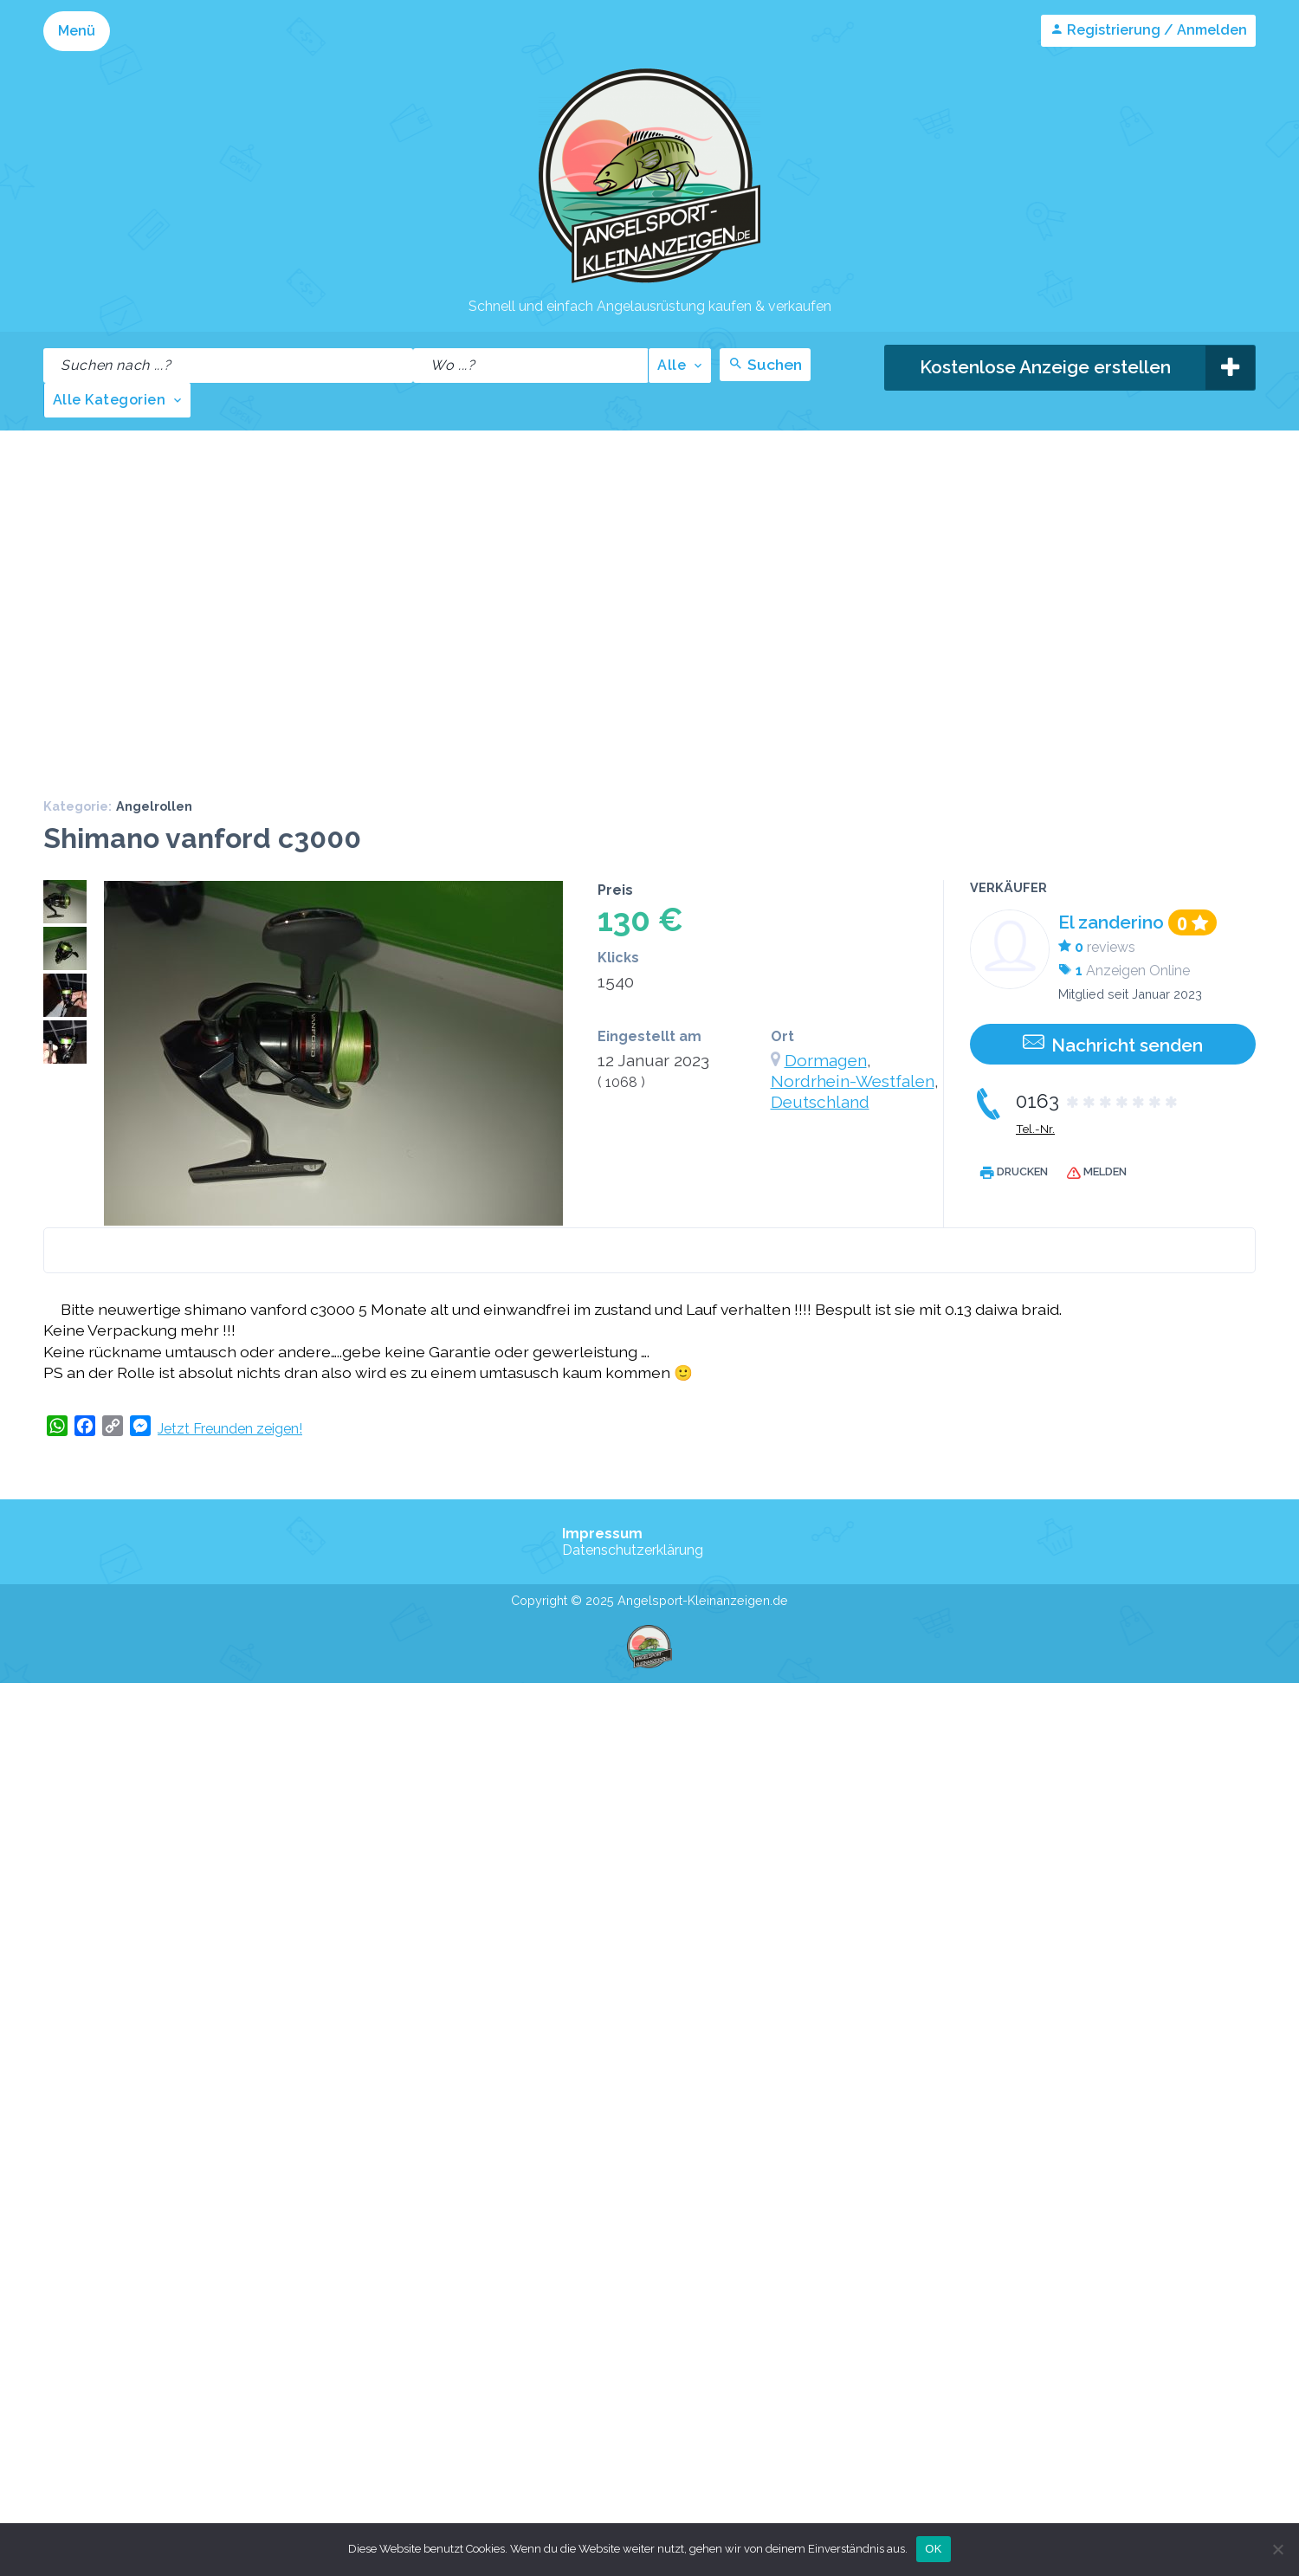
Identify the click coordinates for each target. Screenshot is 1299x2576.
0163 (1097, 1101)
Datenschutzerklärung (632, 1549)
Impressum (602, 1532)
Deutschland (820, 1101)
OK (933, 2548)
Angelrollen (154, 806)
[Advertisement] (162, 601)
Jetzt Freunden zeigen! (230, 1428)
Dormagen (826, 1060)
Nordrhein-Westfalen (852, 1081)
